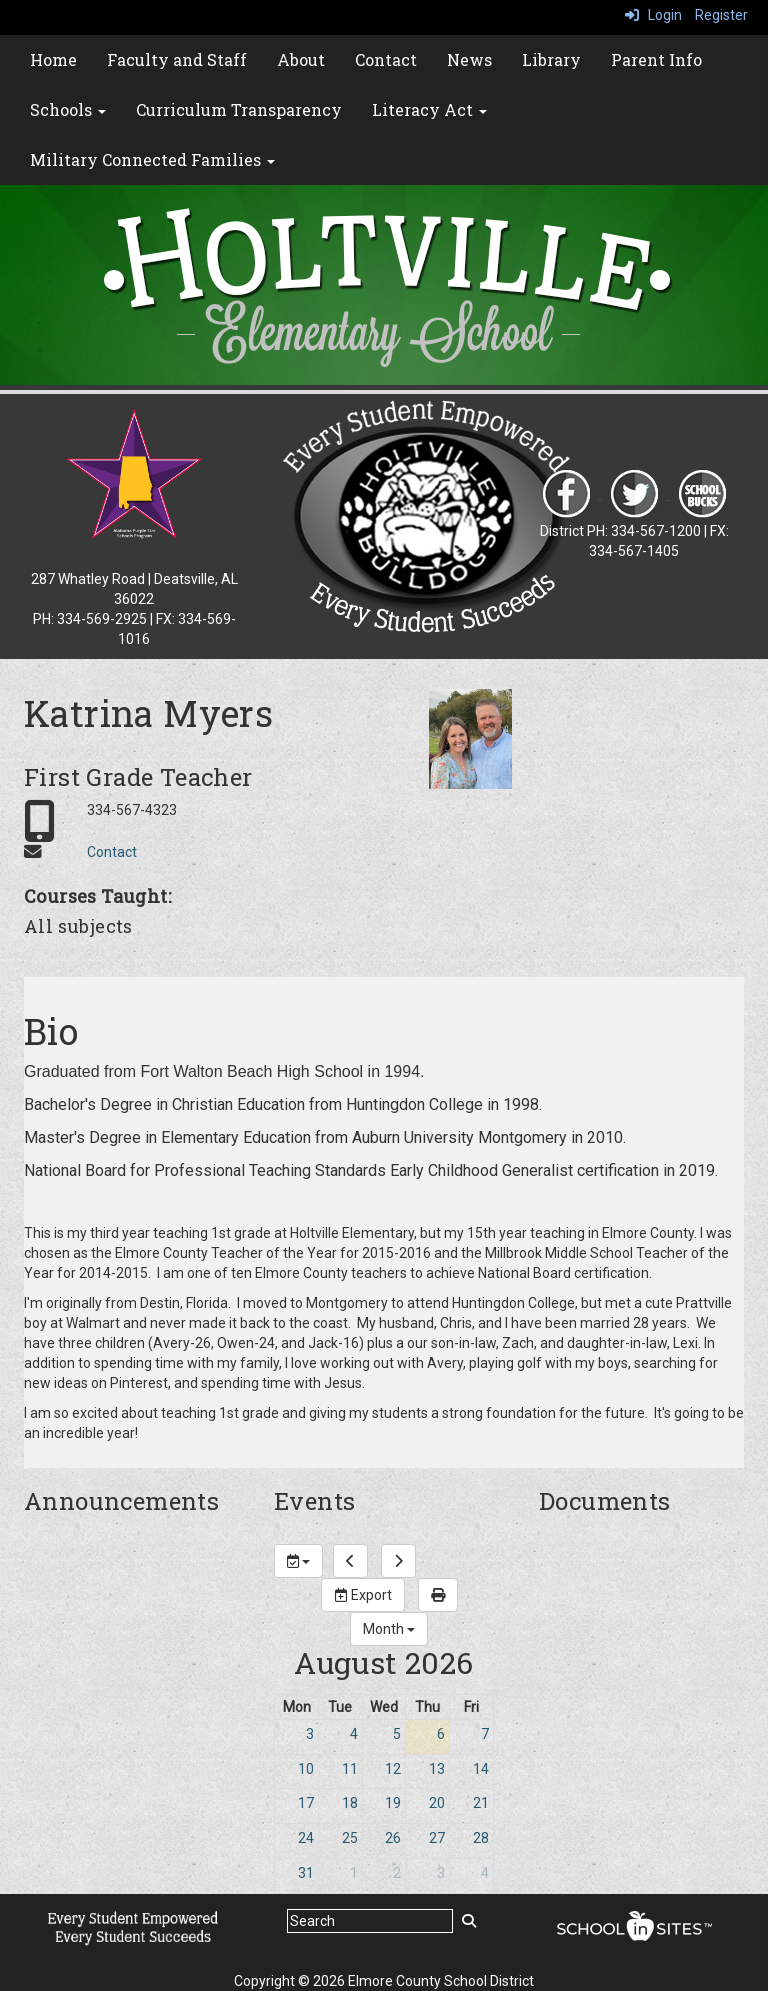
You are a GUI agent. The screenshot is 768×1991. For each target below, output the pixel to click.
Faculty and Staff (177, 59)
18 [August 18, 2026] (350, 1803)
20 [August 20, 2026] (437, 1803)
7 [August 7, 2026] (485, 1734)
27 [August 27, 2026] (437, 1838)
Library (551, 59)
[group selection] (298, 1561)
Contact (386, 59)
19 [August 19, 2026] (393, 1803)
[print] (438, 1595)
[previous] (350, 1561)
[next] (398, 1561)
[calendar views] (389, 1629)
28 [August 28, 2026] (481, 1838)
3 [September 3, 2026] (441, 1873)
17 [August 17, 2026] (306, 1803)
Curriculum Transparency (239, 109)
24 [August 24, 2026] (306, 1838)
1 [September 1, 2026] (354, 1873)
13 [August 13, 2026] (437, 1769)
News (469, 59)
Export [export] (363, 1595)
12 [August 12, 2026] (393, 1769)
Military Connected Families (152, 159)
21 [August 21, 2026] (481, 1803)
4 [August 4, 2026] (354, 1734)
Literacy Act (429, 109)
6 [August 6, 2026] (441, 1734)
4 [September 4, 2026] (485, 1873)
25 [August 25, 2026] (350, 1838)
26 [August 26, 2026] (393, 1838)
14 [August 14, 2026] (481, 1769)
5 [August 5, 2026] (397, 1734)
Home (53, 59)
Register (721, 15)
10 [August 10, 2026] (306, 1769)
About (301, 59)
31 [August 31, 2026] (306, 1873)
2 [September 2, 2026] (397, 1873)
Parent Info (656, 59)
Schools (68, 109)
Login (653, 15)
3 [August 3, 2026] (310, 1734)
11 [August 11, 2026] (350, 1769)
